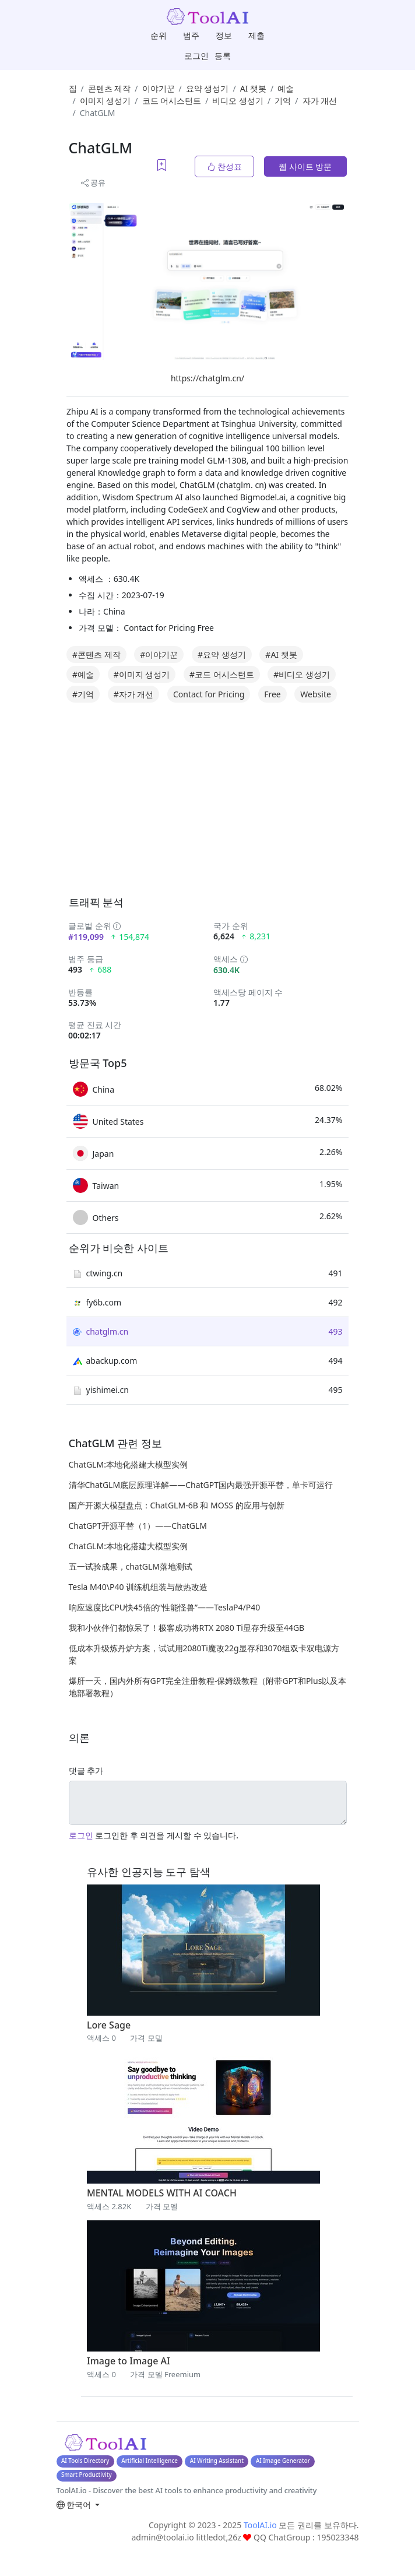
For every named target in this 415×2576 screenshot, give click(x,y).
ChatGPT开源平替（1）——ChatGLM (138, 1525)
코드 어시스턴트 (172, 100)
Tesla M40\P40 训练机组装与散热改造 (138, 1586)
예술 (285, 88)
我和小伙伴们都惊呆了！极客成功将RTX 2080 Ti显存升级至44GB (187, 1627)
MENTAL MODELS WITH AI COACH (162, 2193)
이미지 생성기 (105, 100)
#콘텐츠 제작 (96, 654)
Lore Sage (109, 2025)
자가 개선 (320, 100)
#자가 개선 (134, 694)
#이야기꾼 (159, 654)
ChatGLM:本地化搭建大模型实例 (128, 1464)
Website (315, 694)
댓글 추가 (86, 1770)
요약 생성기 (207, 88)
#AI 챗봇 (281, 654)
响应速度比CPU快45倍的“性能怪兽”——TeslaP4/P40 (165, 1607)
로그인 (196, 55)
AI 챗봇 (253, 88)
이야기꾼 (158, 88)
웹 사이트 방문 (305, 166)
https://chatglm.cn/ (207, 378)
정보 (224, 35)
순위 (158, 35)
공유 (93, 182)
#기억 (83, 694)
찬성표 (224, 166)
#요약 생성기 (222, 654)
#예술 (83, 674)
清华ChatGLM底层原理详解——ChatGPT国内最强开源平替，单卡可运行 (201, 1484)
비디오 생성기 (237, 100)
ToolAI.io (260, 2525)
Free (272, 694)
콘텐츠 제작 (109, 88)
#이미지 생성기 (142, 674)
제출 (256, 35)
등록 (222, 55)
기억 (283, 100)
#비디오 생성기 (301, 674)
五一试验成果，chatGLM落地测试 (131, 1566)
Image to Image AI (128, 2360)
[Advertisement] (236, 811)
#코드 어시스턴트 (221, 674)
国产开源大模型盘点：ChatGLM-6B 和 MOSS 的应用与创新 (176, 1505)
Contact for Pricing (208, 694)
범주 (191, 35)
